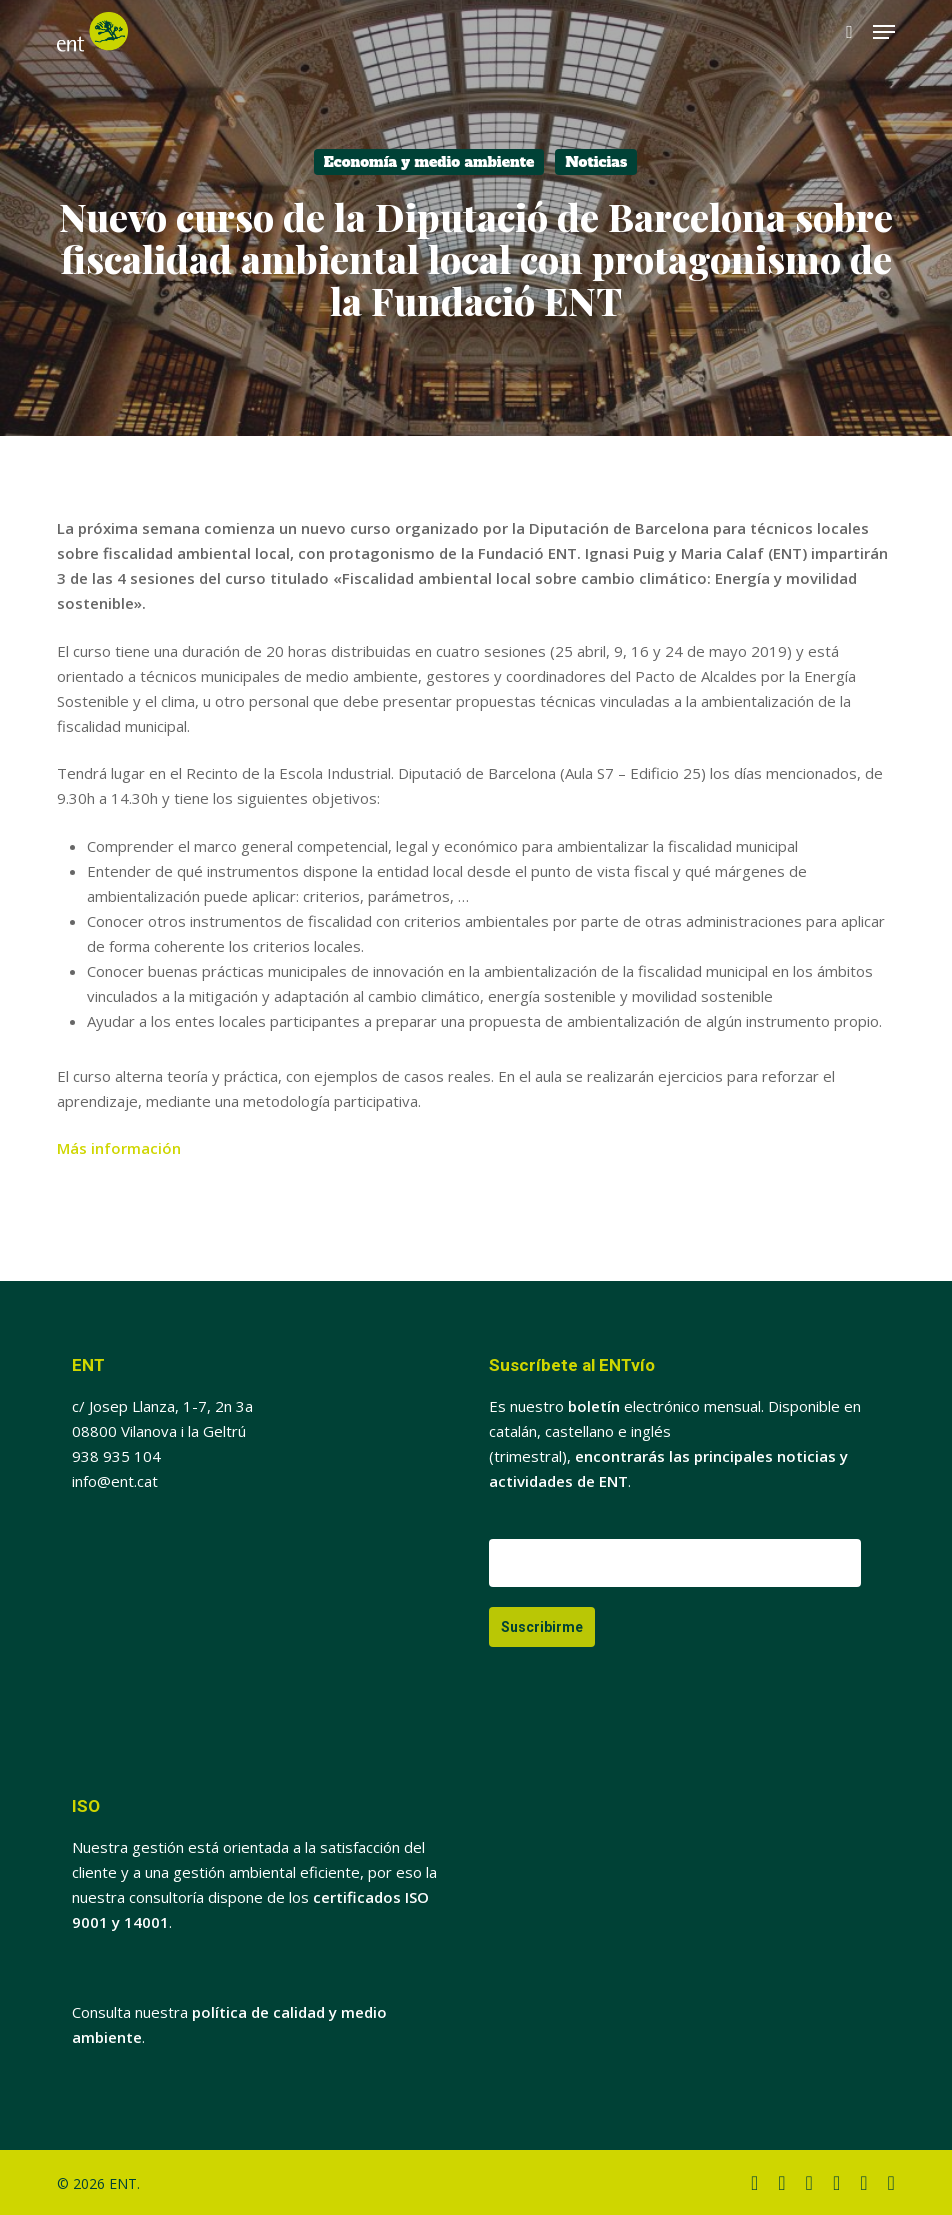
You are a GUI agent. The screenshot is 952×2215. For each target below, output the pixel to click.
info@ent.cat (115, 1481)
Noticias (596, 162)
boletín (594, 1406)
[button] (884, 32)
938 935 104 (116, 1456)
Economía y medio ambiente (429, 162)
